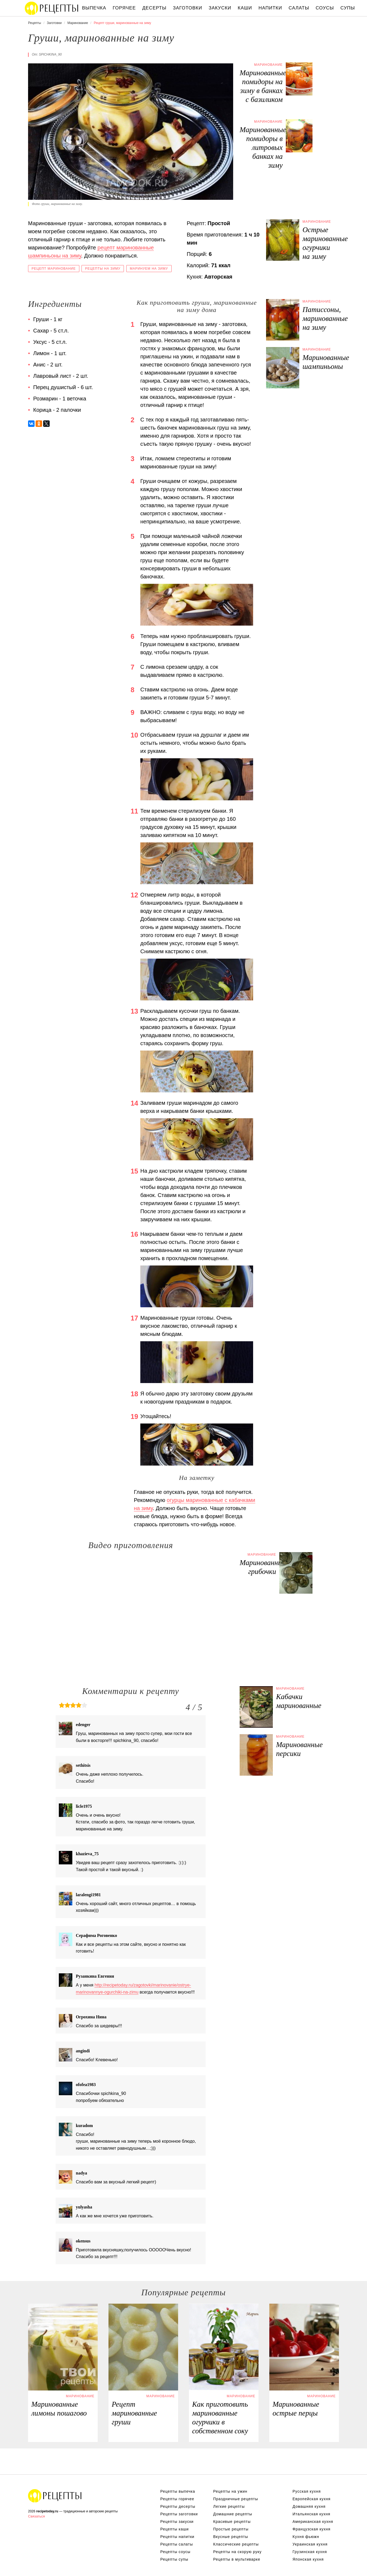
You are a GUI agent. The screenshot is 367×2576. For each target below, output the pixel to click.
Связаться (36, 2516)
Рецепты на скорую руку (237, 2552)
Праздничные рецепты (235, 2499)
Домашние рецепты (232, 2514)
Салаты (298, 8)
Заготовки (187, 8)
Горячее (124, 8)
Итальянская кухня (311, 2514)
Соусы (325, 8)
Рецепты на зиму (102, 268)
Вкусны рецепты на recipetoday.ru (52, 8)
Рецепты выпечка (177, 2491)
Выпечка (94, 8)
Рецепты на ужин (230, 2491)
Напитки (270, 8)
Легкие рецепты (229, 2506)
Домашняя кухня (309, 2506)
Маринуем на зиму (149, 268)
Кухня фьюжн (306, 2536)
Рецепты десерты (177, 2506)
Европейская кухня (312, 2499)
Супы (348, 8)
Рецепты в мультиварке (236, 2559)
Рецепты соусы (175, 2552)
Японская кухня (308, 2559)
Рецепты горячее (177, 2499)
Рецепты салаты (176, 2544)
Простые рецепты (231, 2529)
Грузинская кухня (310, 2552)
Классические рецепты (236, 2544)
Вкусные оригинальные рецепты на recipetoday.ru (55, 2495)
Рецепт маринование (54, 268)
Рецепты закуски (176, 2521)
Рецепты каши (174, 2529)
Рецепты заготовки (179, 2514)
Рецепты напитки (177, 2536)
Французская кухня (312, 2529)
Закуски (220, 8)
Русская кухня (307, 2491)
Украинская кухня (310, 2544)
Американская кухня (313, 2521)
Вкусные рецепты (230, 2536)
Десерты (154, 8)
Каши (245, 8)
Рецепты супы (174, 2559)
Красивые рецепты (232, 2521)
